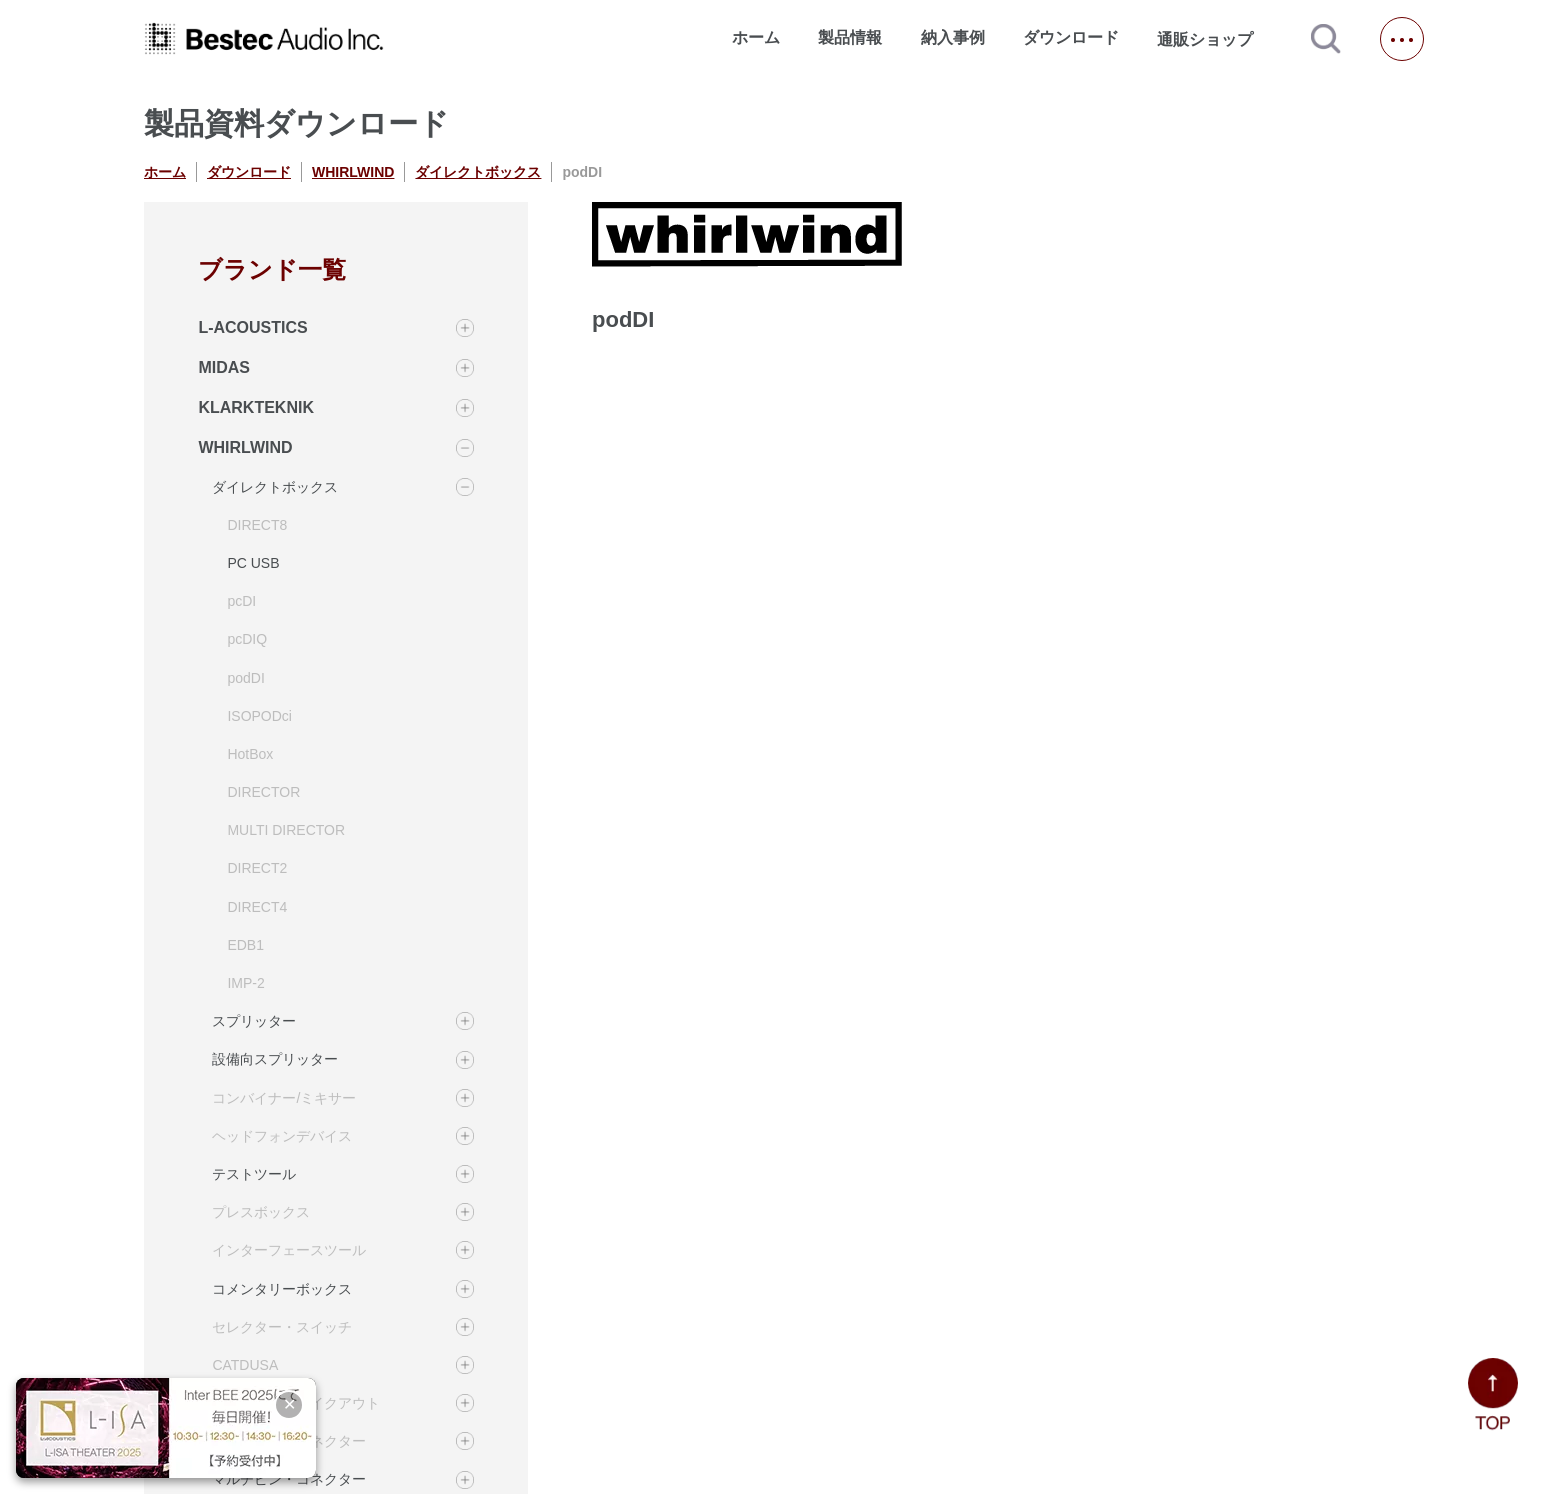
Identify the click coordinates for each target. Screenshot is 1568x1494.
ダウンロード (1071, 37)
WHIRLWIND (353, 172)
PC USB (253, 563)
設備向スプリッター (275, 1059)
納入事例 (953, 37)
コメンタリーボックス (282, 1289)
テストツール (254, 1174)
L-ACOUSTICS (252, 327)
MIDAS (224, 367)
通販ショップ (1214, 39)
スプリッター (254, 1021)
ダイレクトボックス (478, 172)
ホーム (756, 37)
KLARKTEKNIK (256, 407)
